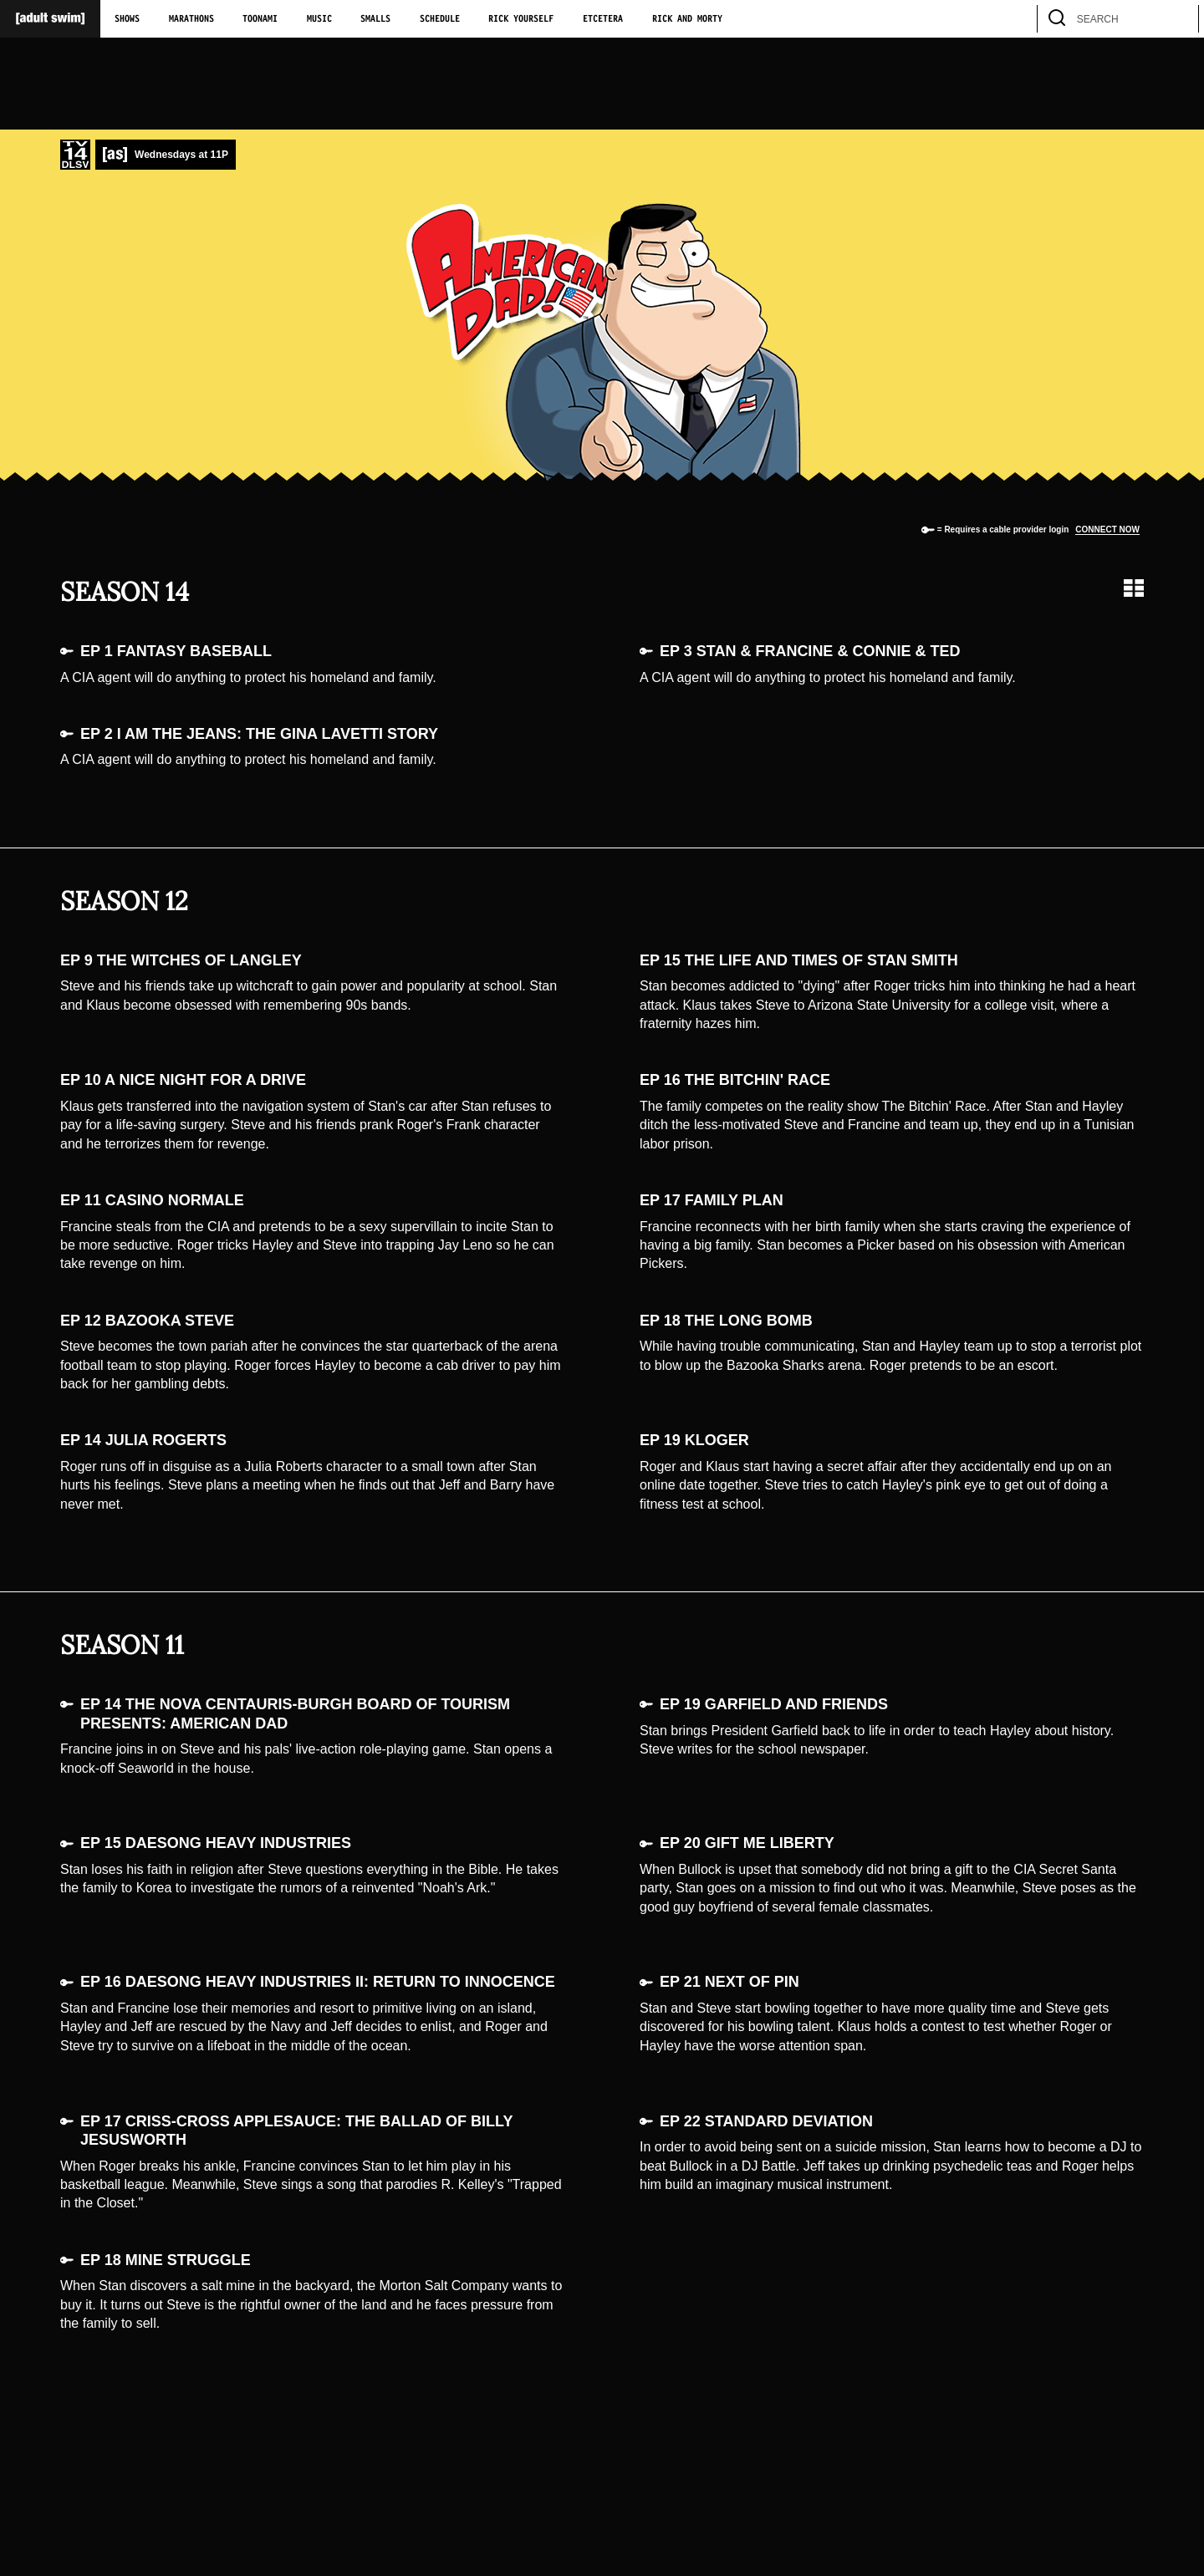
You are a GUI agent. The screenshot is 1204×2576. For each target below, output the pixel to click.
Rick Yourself (521, 19)
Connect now (1107, 529)
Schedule (440, 19)
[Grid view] (1134, 588)
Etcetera (603, 19)
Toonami (260, 19)
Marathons (191, 19)
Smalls (375, 19)
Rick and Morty (687, 19)
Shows (127, 19)
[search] (1178, 19)
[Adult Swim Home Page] (50, 19)
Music (319, 19)
